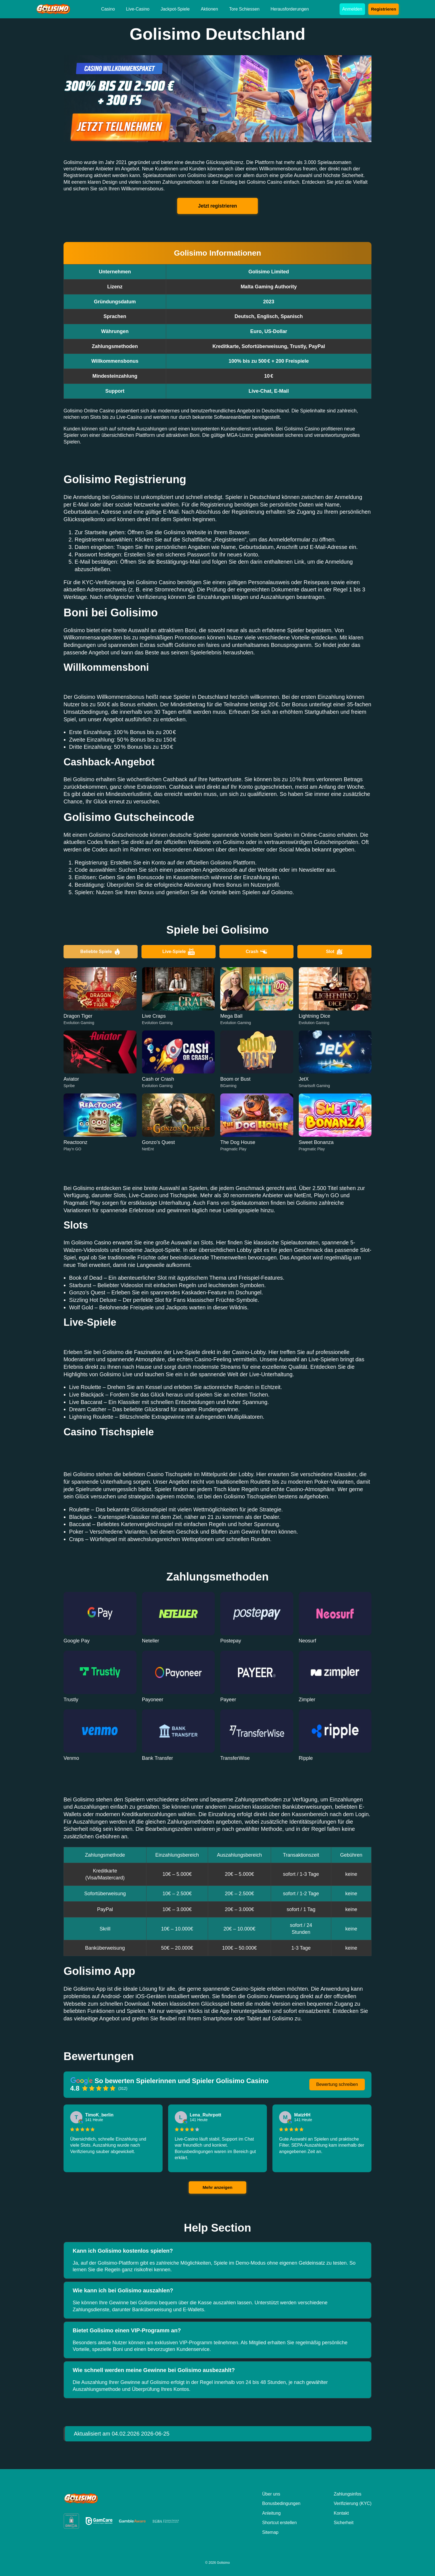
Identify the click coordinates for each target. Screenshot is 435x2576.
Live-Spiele (178, 951)
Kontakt (341, 2513)
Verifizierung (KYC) (352, 2503)
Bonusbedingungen (281, 2503)
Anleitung (271, 2513)
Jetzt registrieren (218, 206)
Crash (256, 951)
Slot (334, 951)
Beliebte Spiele (100, 951)
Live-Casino (137, 9)
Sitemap (270, 2532)
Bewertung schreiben (337, 2084)
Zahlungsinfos (347, 2494)
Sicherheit (343, 2522)
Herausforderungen (289, 9)
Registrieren (383, 9)
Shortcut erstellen (279, 2522)
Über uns (271, 2494)
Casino (108, 9)
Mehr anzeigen (217, 2187)
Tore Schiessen (244, 9)
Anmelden (352, 9)
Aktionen (209, 9)
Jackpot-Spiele (175, 9)
